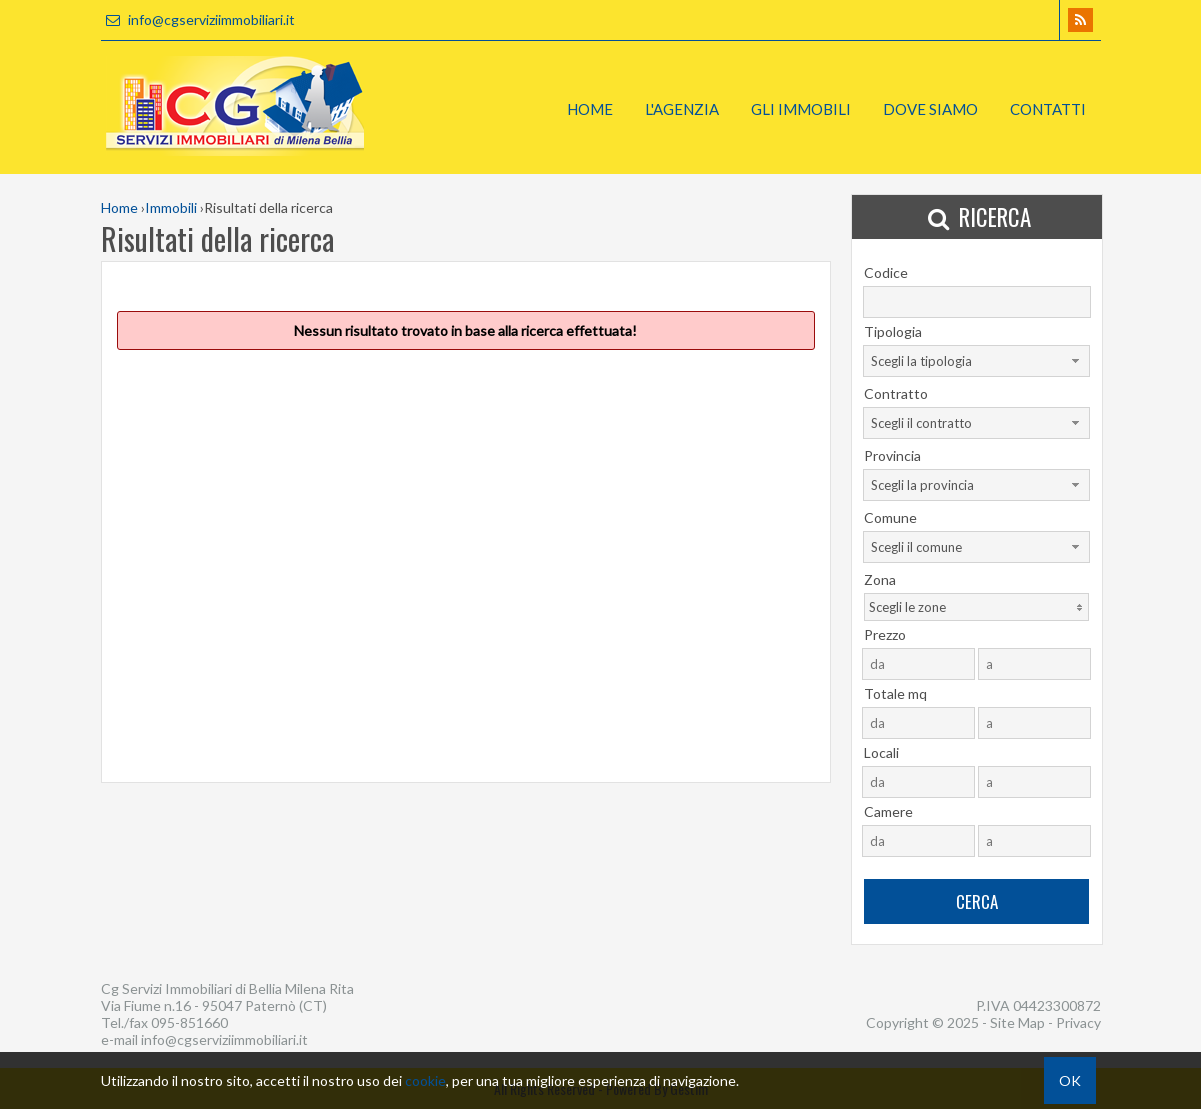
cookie (425, 1080)
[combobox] (976, 361)
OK (1070, 1080)
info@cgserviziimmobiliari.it (198, 19)
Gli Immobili (801, 109)
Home (590, 109)
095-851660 (189, 1022)
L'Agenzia (682, 109)
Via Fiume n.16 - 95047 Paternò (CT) (214, 1005)
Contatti (1048, 109)
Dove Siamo (930, 109)
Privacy (1078, 1022)
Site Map (1017, 1022)
